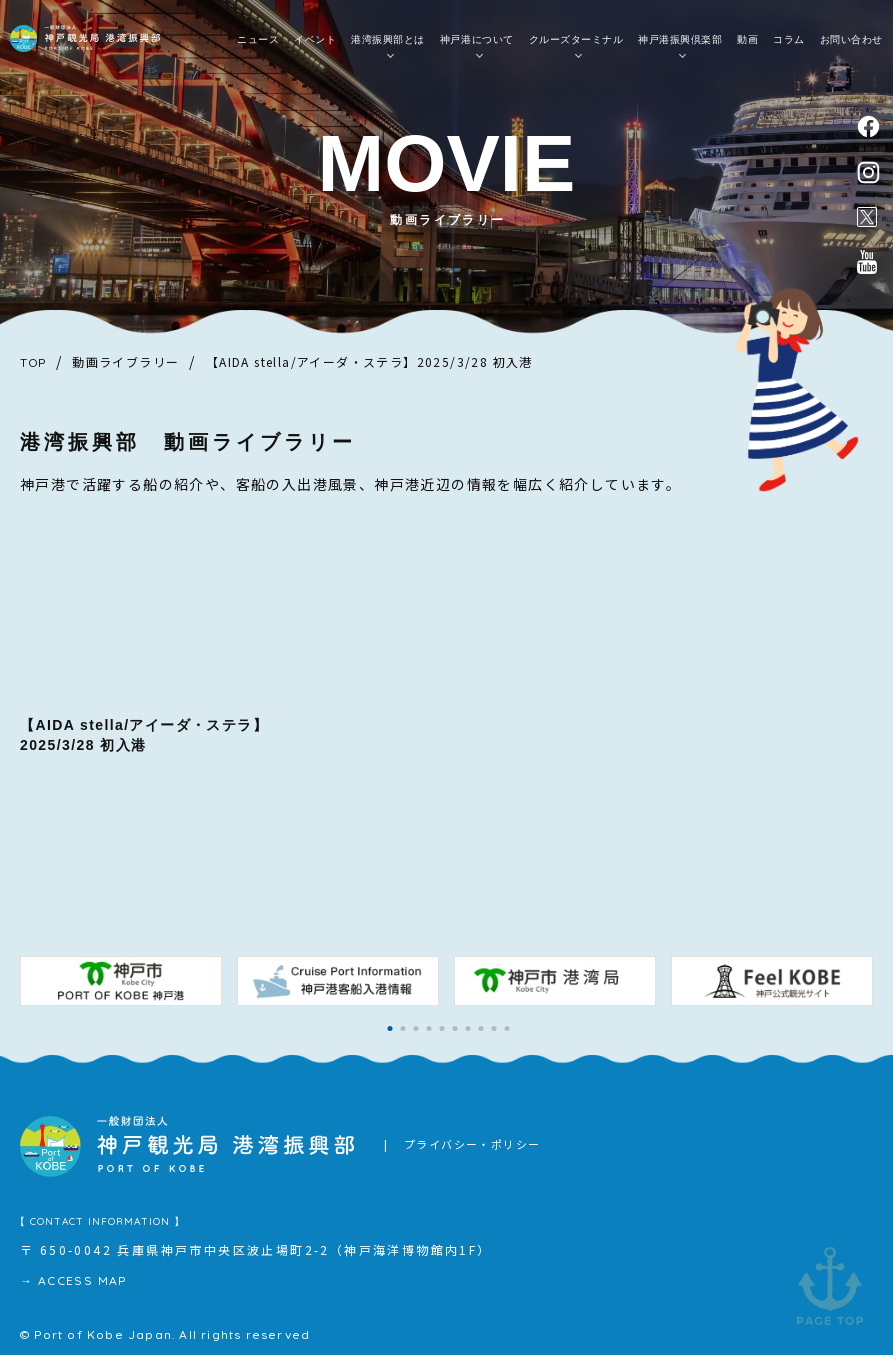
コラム (789, 40)
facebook (868, 126)
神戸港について (477, 40)
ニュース (258, 40)
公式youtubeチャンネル (867, 262)
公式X (867, 217)
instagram (868, 172)
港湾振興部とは (388, 40)
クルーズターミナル (576, 40)
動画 (747, 40)
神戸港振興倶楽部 (680, 40)
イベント (315, 40)
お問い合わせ (851, 40)
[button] (390, 1028)
